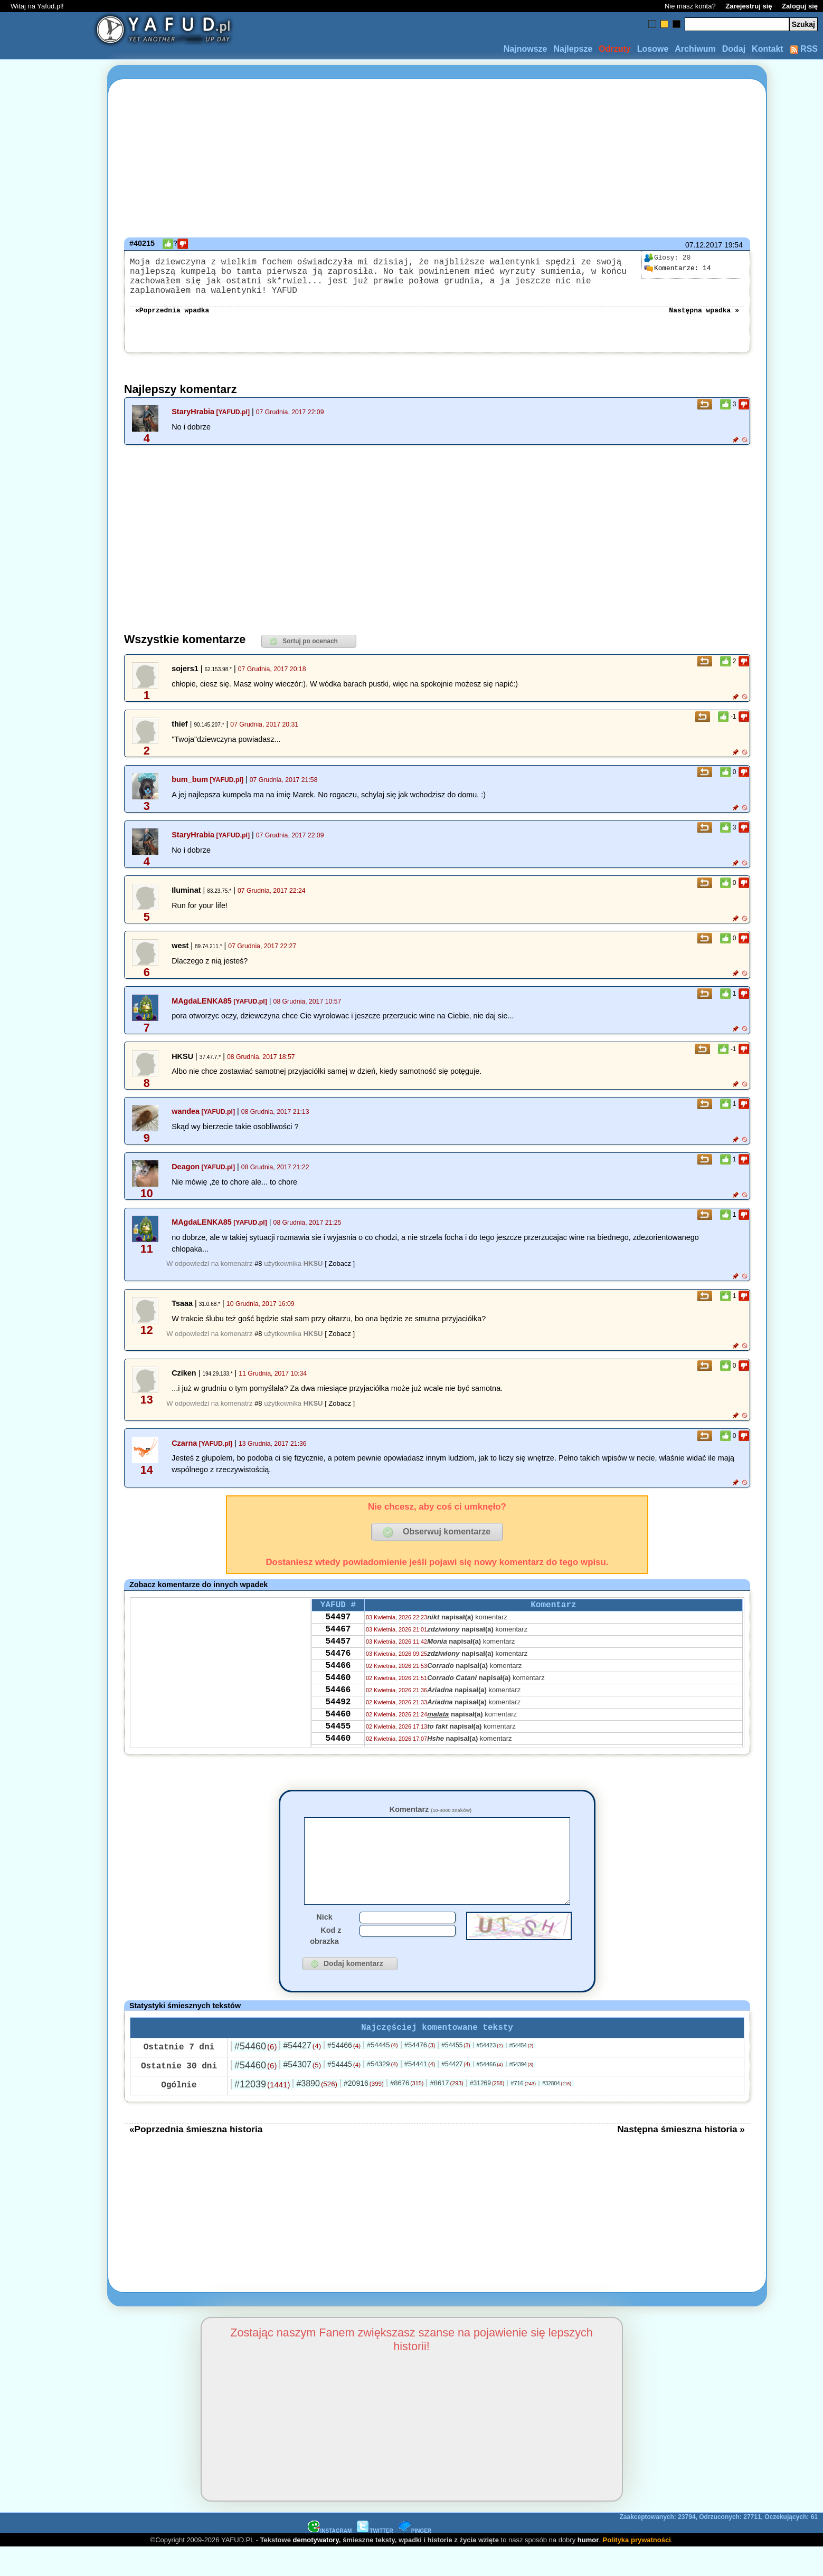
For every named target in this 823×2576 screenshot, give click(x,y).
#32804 (556, 2112)
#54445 (382, 2073)
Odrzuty (614, 48)
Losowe (653, 48)
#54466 (344, 2073)
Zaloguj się (800, 6)
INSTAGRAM (330, 2559)
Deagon (186, 1177)
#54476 (420, 2073)
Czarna (184, 1453)
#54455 (455, 2073)
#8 (258, 1274)
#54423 (490, 2074)
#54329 (382, 2092)
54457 (338, 1659)
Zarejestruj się (748, 6)
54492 (338, 1731)
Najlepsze (572, 48)
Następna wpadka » (704, 320)
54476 (338, 1674)
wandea (186, 1122)
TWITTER (375, 2559)
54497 (338, 1631)
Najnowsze (525, 48)
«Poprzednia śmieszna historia (195, 2157)
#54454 (521, 2074)
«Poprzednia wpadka (172, 320)
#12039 (262, 2112)
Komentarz (430, 1820)
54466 (338, 1688)
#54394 (521, 2093)
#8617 (446, 2111)
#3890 (316, 2111)
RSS (804, 48)
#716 (523, 2111)
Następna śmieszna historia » (681, 2157)
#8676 (406, 2111)
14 (677, 268)
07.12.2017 (703, 245)
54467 (338, 1645)
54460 (338, 1702)
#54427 (302, 2073)
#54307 (302, 2092)
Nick (324, 1943)
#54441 (420, 2092)
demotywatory (316, 2568)
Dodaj (733, 48)
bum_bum (190, 790)
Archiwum (695, 48)
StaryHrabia (193, 422)
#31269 (487, 2111)
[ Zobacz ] (340, 1274)
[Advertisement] (46, 1288)
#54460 (255, 2074)
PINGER (415, 2559)
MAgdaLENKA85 (202, 1011)
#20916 (364, 2111)
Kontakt (767, 48)
